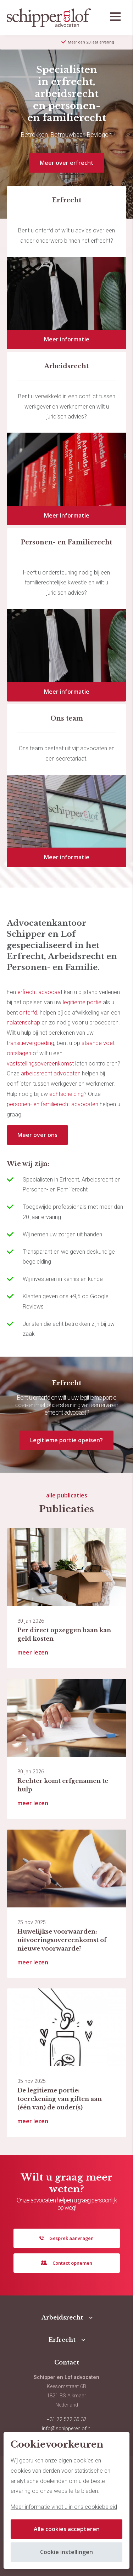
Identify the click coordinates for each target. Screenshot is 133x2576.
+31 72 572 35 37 (67, 2419)
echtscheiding (66, 1094)
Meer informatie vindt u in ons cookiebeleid (64, 2506)
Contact (66, 2362)
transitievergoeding (30, 1043)
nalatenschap (23, 1022)
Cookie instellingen (66, 2552)
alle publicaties (66, 1495)
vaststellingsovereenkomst (40, 1063)
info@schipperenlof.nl (67, 2429)
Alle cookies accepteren (67, 2529)
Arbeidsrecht (62, 2317)
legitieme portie (82, 1002)
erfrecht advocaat (39, 992)
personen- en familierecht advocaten (52, 1104)
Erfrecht (62, 2339)
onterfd (28, 1012)
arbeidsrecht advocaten (51, 1073)
